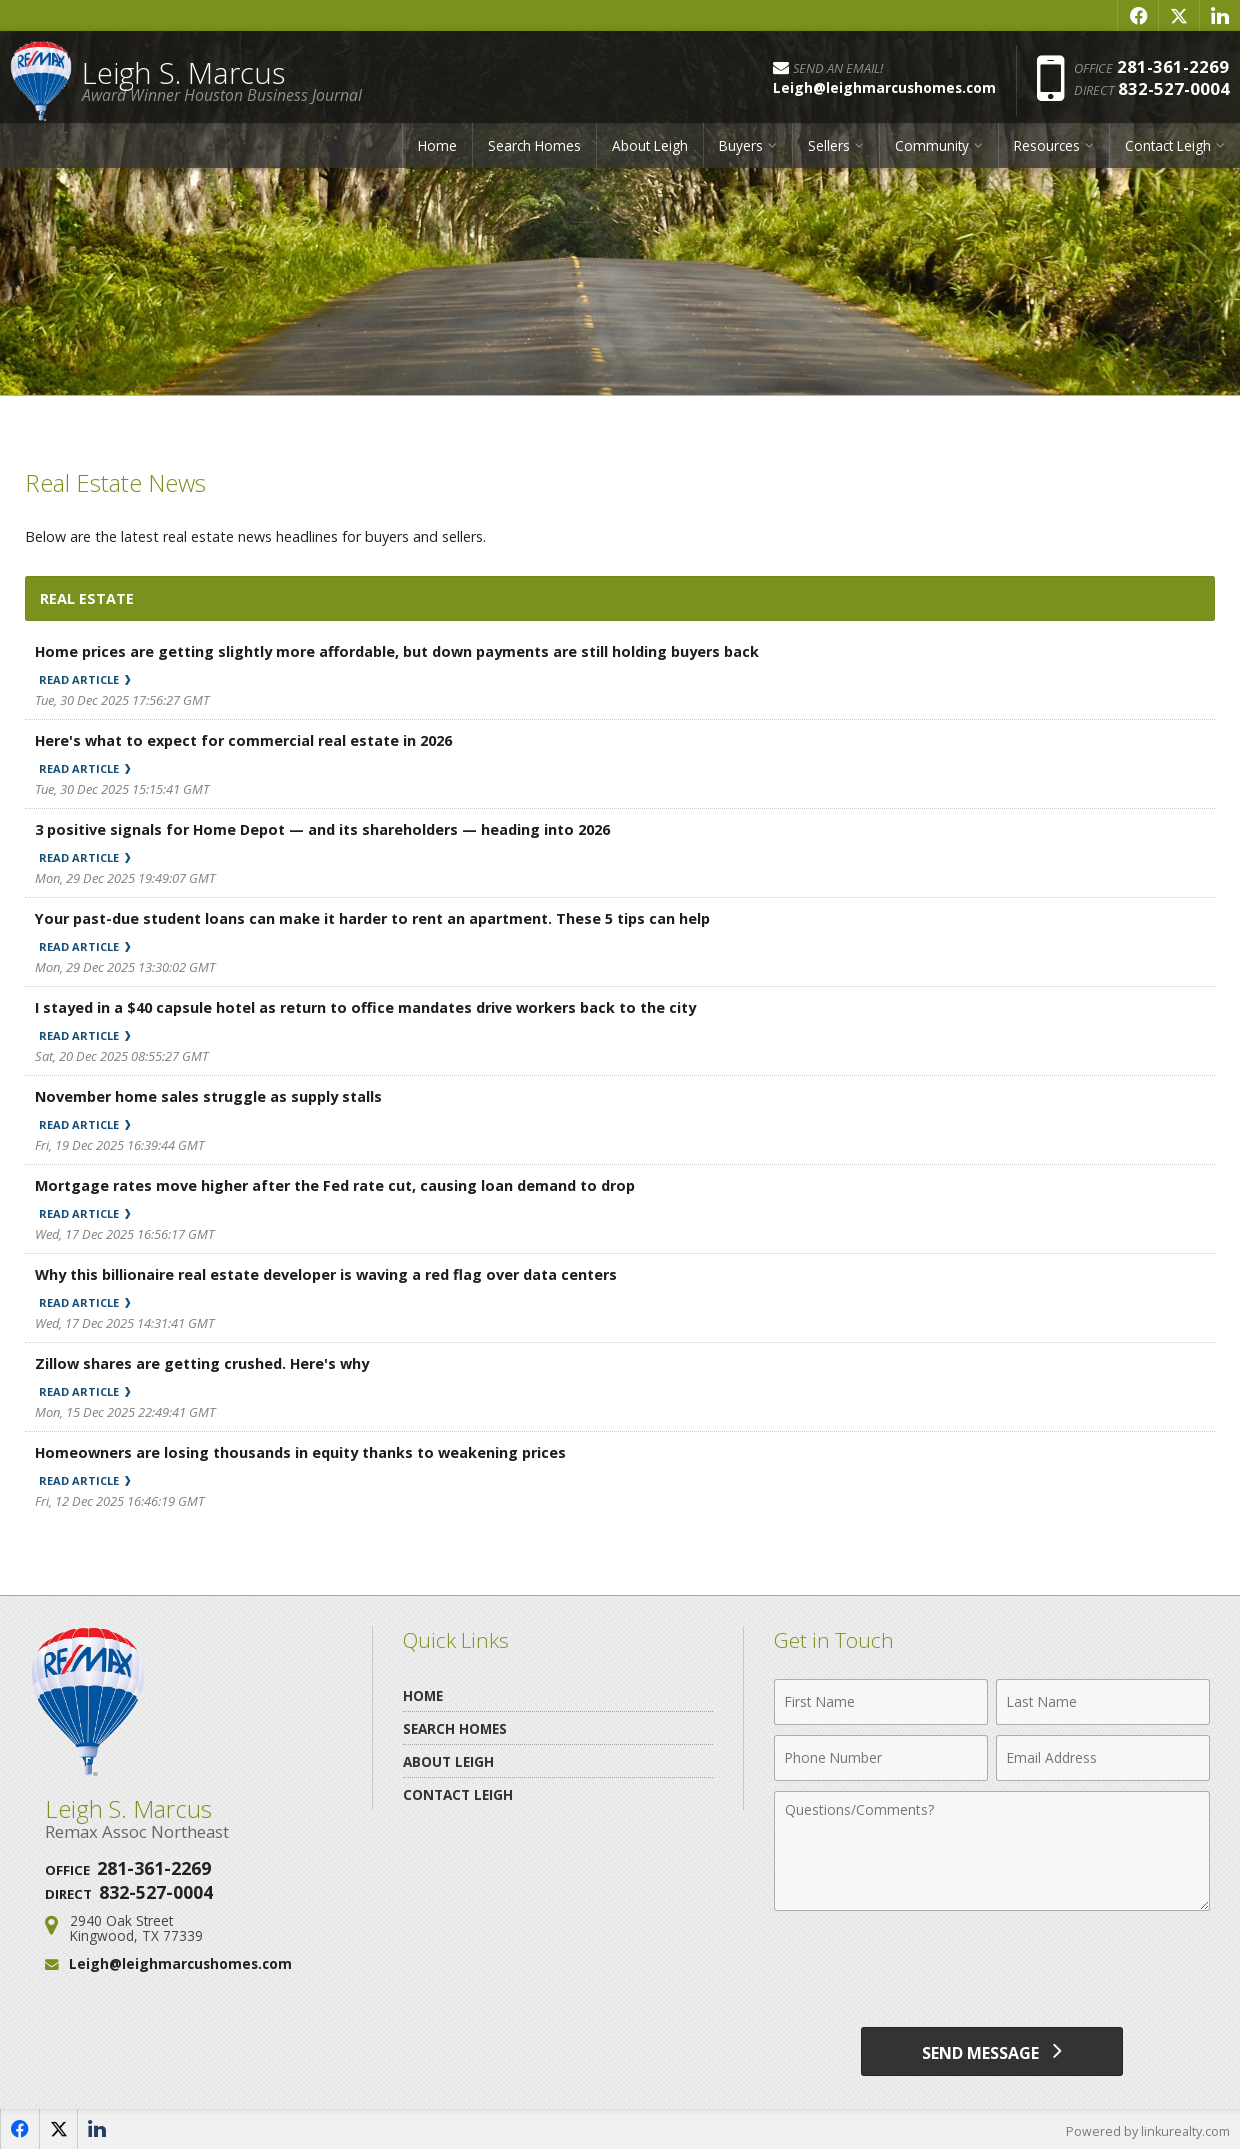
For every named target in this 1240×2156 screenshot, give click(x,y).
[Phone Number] (881, 1758)
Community (932, 152)
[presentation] (992, 1970)
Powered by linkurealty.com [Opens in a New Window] (1146, 2136)
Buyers (741, 152)
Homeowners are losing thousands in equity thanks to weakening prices (307, 1452)
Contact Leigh (1168, 152)
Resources (1047, 152)
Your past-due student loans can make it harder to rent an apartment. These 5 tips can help (384, 918)
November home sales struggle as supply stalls (213, 1096)
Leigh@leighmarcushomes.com (180, 1963)
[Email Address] (1103, 1758)
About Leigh (650, 152)
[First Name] (881, 1702)
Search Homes (534, 152)
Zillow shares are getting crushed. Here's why (207, 1363)
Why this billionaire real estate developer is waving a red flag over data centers (337, 1274)
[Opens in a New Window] (1138, 15)
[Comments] (992, 1851)
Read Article (92, 679)
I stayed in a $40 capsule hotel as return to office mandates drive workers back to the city (378, 1007)
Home (437, 152)
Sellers (829, 152)
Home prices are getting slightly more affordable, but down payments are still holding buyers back (410, 651)
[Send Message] (992, 2054)
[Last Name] (1103, 1702)
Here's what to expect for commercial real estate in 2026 (252, 740)
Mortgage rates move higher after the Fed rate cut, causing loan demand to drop (345, 1185)
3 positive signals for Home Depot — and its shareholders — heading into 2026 (333, 829)
